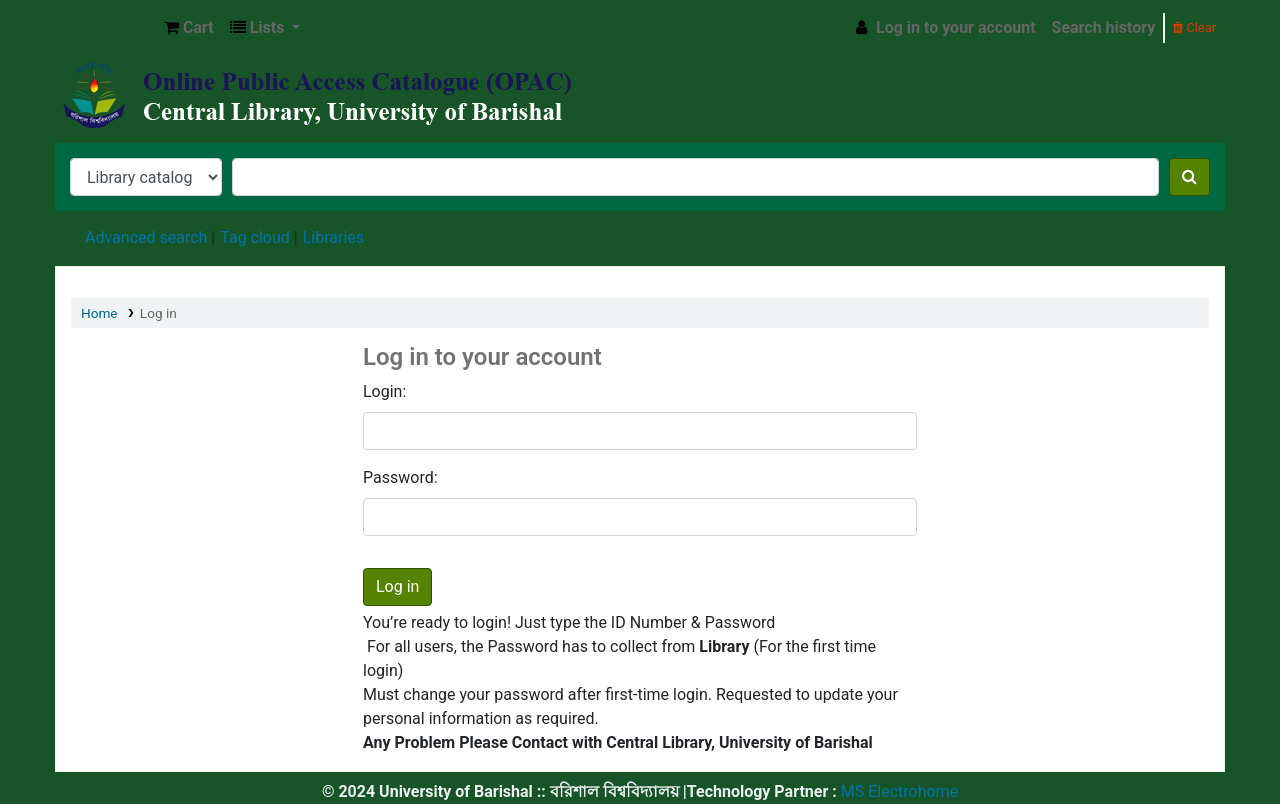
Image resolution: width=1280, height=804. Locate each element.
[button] (189, 28)
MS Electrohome (897, 791)
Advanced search (146, 237)
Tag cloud (255, 237)
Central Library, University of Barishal (106, 28)
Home (99, 313)
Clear (1194, 27)
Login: (384, 391)
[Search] (1189, 177)
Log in (158, 313)
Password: (400, 477)
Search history (1104, 27)
